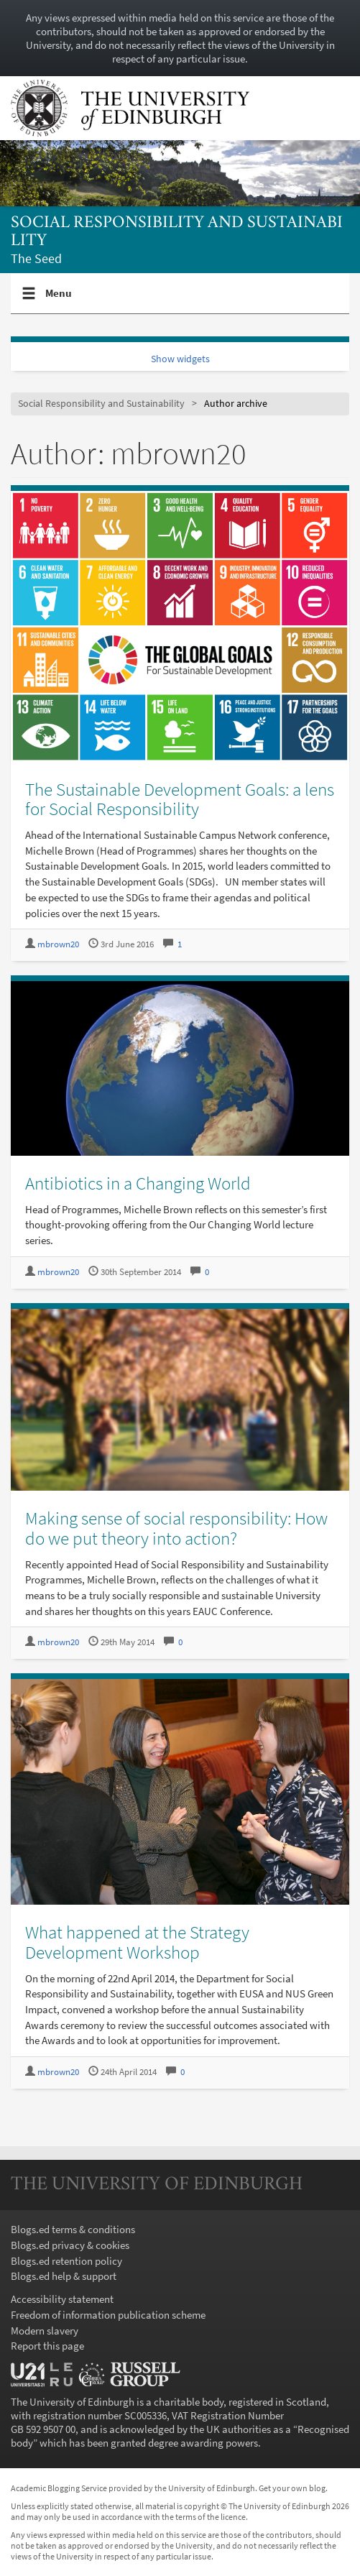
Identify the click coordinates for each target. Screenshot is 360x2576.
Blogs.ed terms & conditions (73, 2229)
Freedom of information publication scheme (108, 2315)
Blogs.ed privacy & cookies (70, 2245)
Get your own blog (292, 2488)
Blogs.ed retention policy (66, 2261)
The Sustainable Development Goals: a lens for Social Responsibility (179, 799)
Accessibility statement (62, 2299)
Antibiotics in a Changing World (138, 1183)
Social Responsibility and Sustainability (177, 231)
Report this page (47, 2345)
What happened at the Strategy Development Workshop (137, 1942)
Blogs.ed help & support (63, 2276)
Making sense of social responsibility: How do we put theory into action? (176, 1528)
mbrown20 (58, 944)
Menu (59, 299)
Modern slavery (44, 2330)
